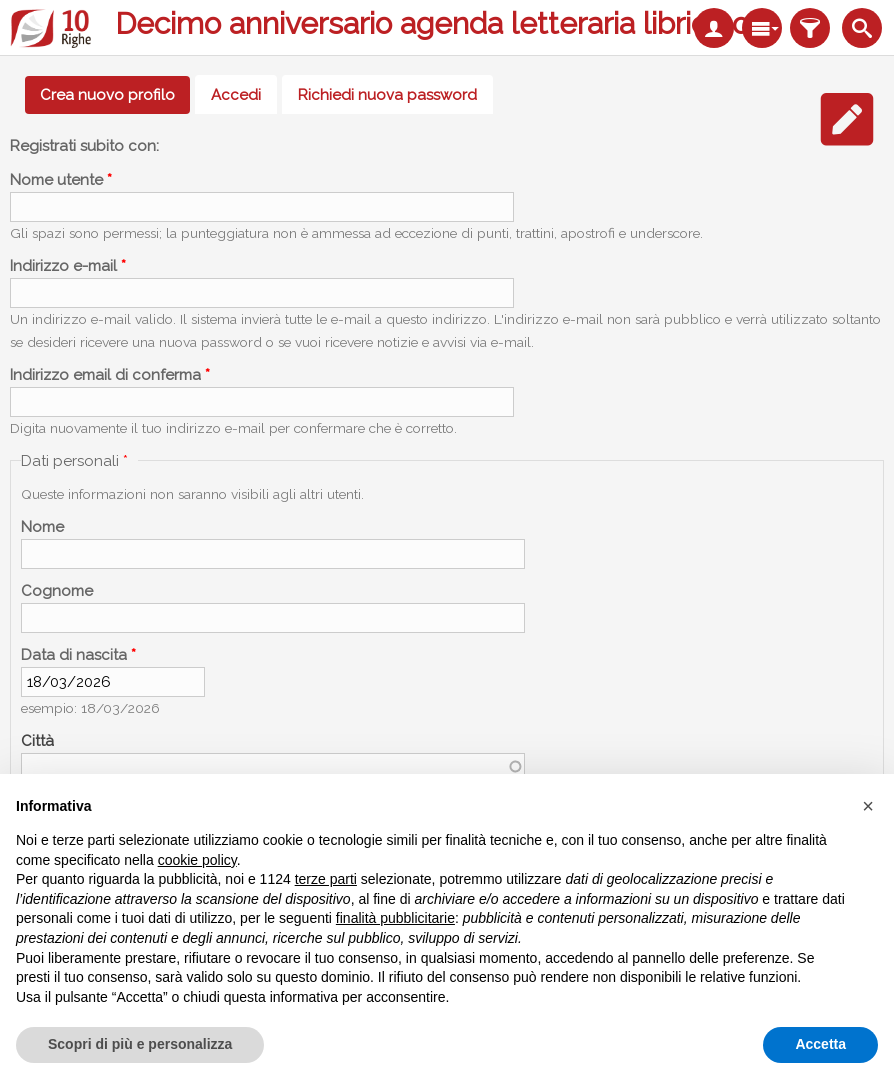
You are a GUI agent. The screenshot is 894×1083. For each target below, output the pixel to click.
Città (37, 741)
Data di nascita (78, 655)
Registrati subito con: (84, 146)
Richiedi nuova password (387, 95)
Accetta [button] (820, 1044)
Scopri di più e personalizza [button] (140, 1044)
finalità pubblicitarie (395, 918)
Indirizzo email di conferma (110, 375)
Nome (42, 527)
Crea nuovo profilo (115, 95)
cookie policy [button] (197, 860)
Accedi (236, 95)
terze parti (326, 879)
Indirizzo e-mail (68, 266)
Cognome (57, 591)
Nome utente (61, 180)
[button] (868, 806)
